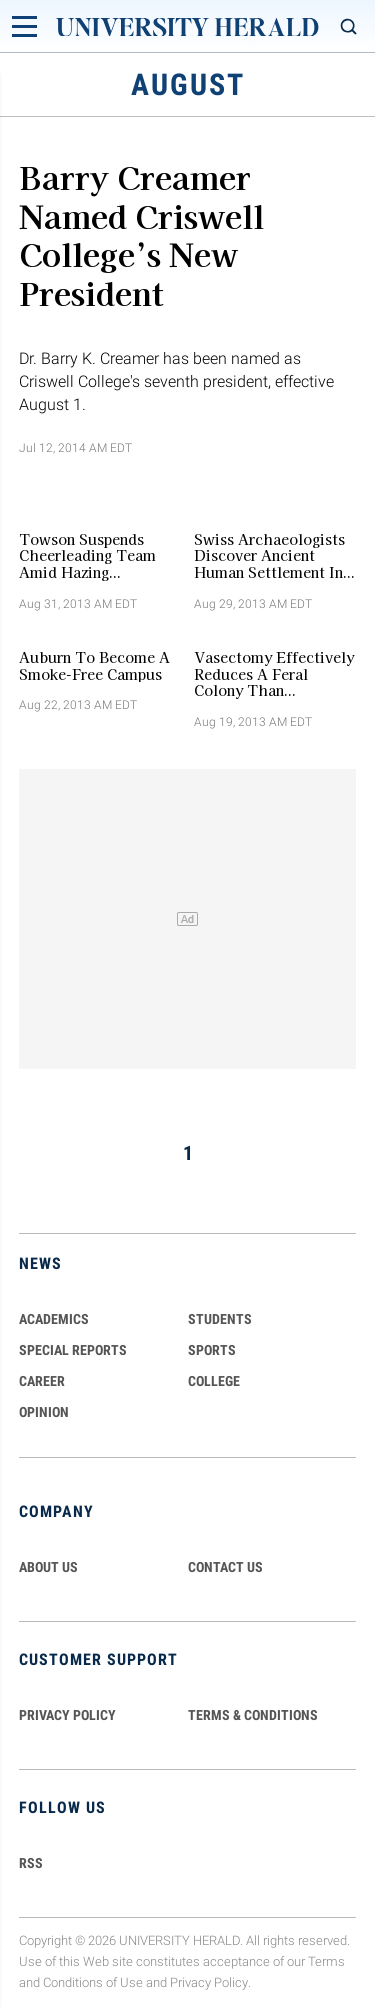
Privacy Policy (209, 1982)
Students (220, 1319)
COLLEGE (214, 1381)
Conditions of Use (93, 1982)
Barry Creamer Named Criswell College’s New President (141, 233)
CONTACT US (225, 1567)
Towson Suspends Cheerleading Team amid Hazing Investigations (87, 556)
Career (42, 1381)
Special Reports (73, 1350)
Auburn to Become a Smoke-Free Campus (94, 666)
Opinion (44, 1412)
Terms (326, 1961)
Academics (54, 1319)
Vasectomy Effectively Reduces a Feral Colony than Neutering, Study (274, 674)
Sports (212, 1350)
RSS (31, 1863)
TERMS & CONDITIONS (253, 1715)
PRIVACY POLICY (67, 1715)
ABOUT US (48, 1567)
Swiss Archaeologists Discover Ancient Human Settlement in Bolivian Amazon (269, 556)
